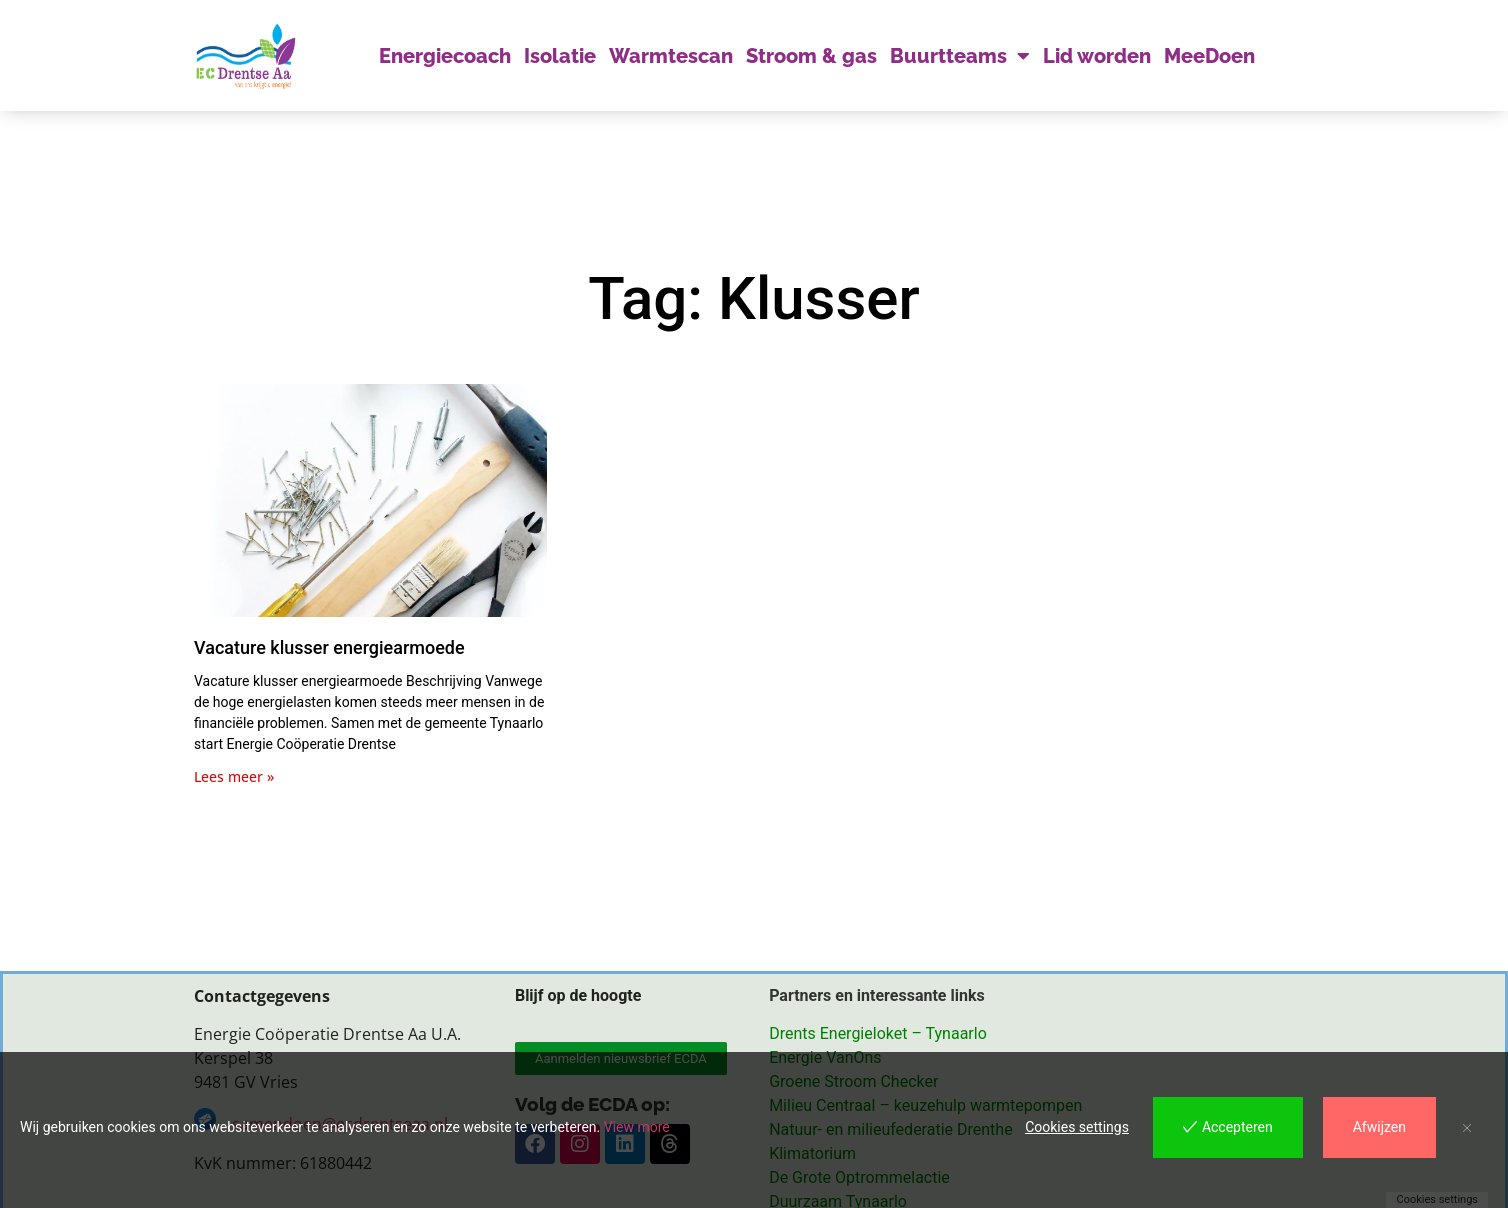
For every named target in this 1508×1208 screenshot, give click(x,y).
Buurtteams (960, 56)
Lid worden (1097, 56)
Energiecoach (445, 56)
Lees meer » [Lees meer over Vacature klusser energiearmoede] (234, 776)
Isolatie (560, 56)
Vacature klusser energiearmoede (329, 647)
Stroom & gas (811, 56)
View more (637, 1127)
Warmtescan (671, 56)
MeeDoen (1209, 56)
